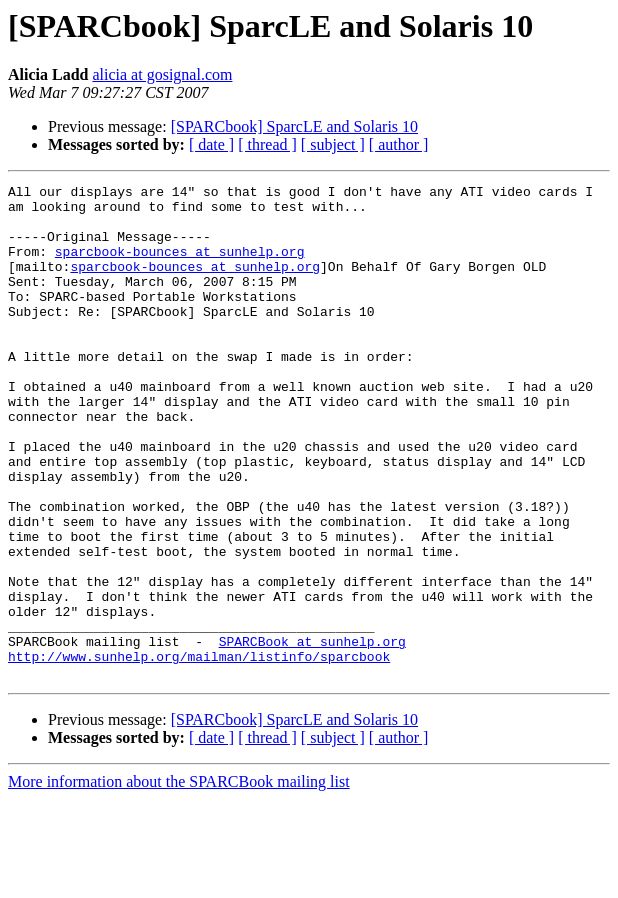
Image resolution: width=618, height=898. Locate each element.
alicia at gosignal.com (162, 74)
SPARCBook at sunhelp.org (312, 734)
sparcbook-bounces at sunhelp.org (180, 266)
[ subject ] (333, 144)
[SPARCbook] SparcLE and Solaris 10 (294, 126)
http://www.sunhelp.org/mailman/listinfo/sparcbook (199, 752)
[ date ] (211, 144)
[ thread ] (267, 144)
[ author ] (399, 144)
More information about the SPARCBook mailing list (179, 880)
